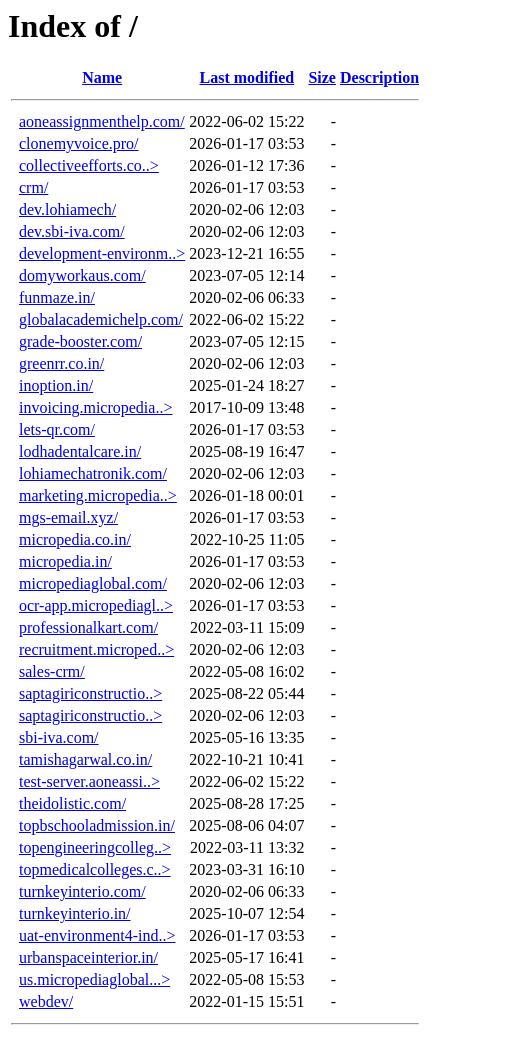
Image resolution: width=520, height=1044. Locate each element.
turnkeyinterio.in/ (75, 913)
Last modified (247, 77)
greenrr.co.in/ (61, 363)
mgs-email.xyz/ (68, 517)
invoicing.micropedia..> (95, 407)
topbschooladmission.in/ (97, 825)
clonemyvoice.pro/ (79, 143)
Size (322, 77)
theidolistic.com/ (72, 803)
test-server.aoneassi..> (89, 781)
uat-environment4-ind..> (97, 935)
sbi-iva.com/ (59, 737)
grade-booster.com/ (80, 341)
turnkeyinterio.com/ (82, 891)
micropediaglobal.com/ (93, 583)
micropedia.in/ (65, 561)
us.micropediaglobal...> (94, 979)
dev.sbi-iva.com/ (72, 231)
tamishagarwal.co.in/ (85, 759)
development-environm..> (102, 253)
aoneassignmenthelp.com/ (102, 121)
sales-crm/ (52, 671)
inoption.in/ (56, 385)
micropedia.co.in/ (75, 539)
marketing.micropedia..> (98, 495)
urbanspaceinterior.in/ (88, 957)
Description (379, 77)
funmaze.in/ (57, 297)
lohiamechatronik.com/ (93, 473)
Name (102, 77)
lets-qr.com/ (57, 429)
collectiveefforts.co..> (89, 165)
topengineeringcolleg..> (95, 847)
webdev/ (46, 1001)
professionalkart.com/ (88, 627)
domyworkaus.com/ (82, 275)
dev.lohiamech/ (67, 209)
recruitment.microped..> (96, 649)
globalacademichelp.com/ (101, 319)
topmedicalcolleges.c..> (95, 869)
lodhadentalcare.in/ (80, 451)
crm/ (33, 187)
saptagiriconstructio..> (90, 693)
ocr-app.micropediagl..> (96, 605)
